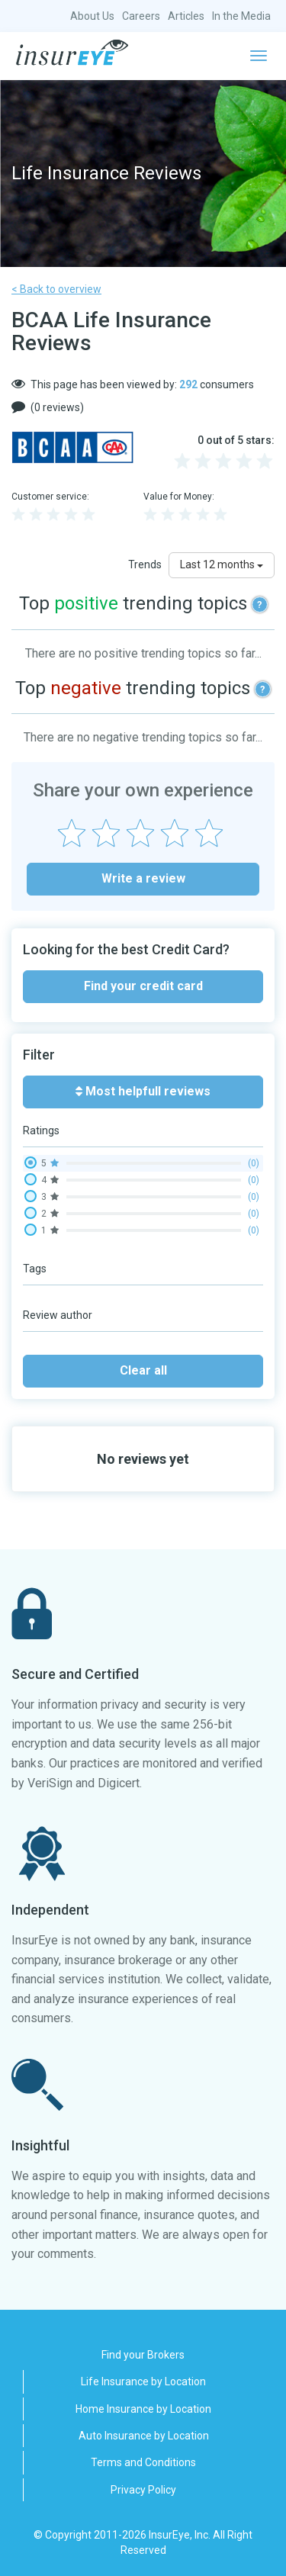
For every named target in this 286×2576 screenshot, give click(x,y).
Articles (186, 16)
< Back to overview (56, 289)
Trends (145, 564)
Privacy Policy (143, 2490)
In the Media (241, 16)
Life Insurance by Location (143, 2381)
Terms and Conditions (143, 2462)
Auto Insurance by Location (144, 2436)
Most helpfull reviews (143, 1091)
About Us (92, 16)
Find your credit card (143, 986)
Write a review (143, 878)
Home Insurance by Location (143, 2409)
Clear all (143, 1370)
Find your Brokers (143, 2355)
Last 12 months (221, 564)
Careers (141, 16)
